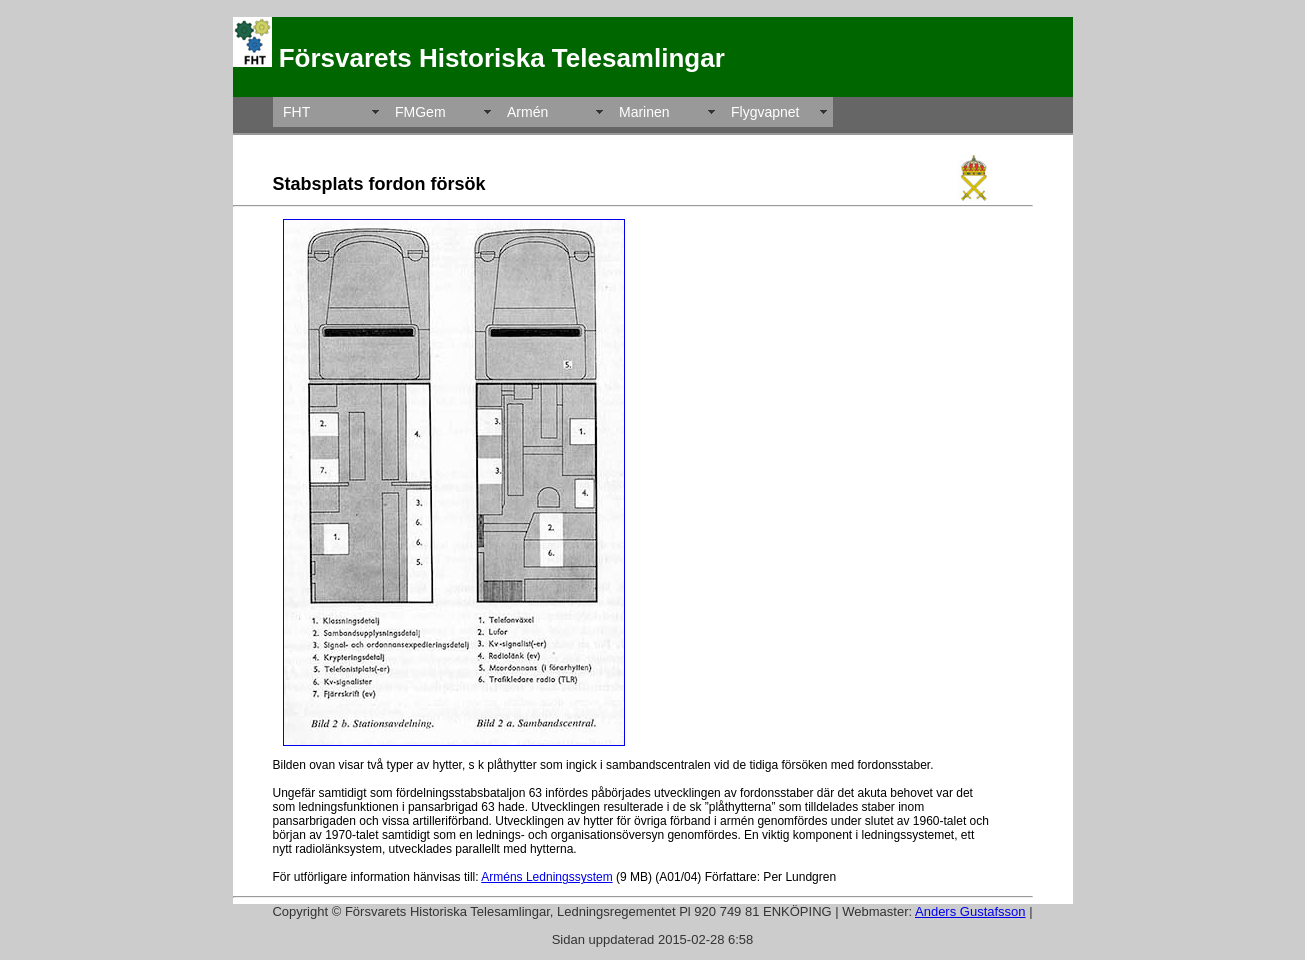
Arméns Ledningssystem (546, 877)
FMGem (420, 112)
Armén (527, 112)
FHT (296, 112)
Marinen (644, 112)
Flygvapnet (765, 112)
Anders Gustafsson (970, 911)
